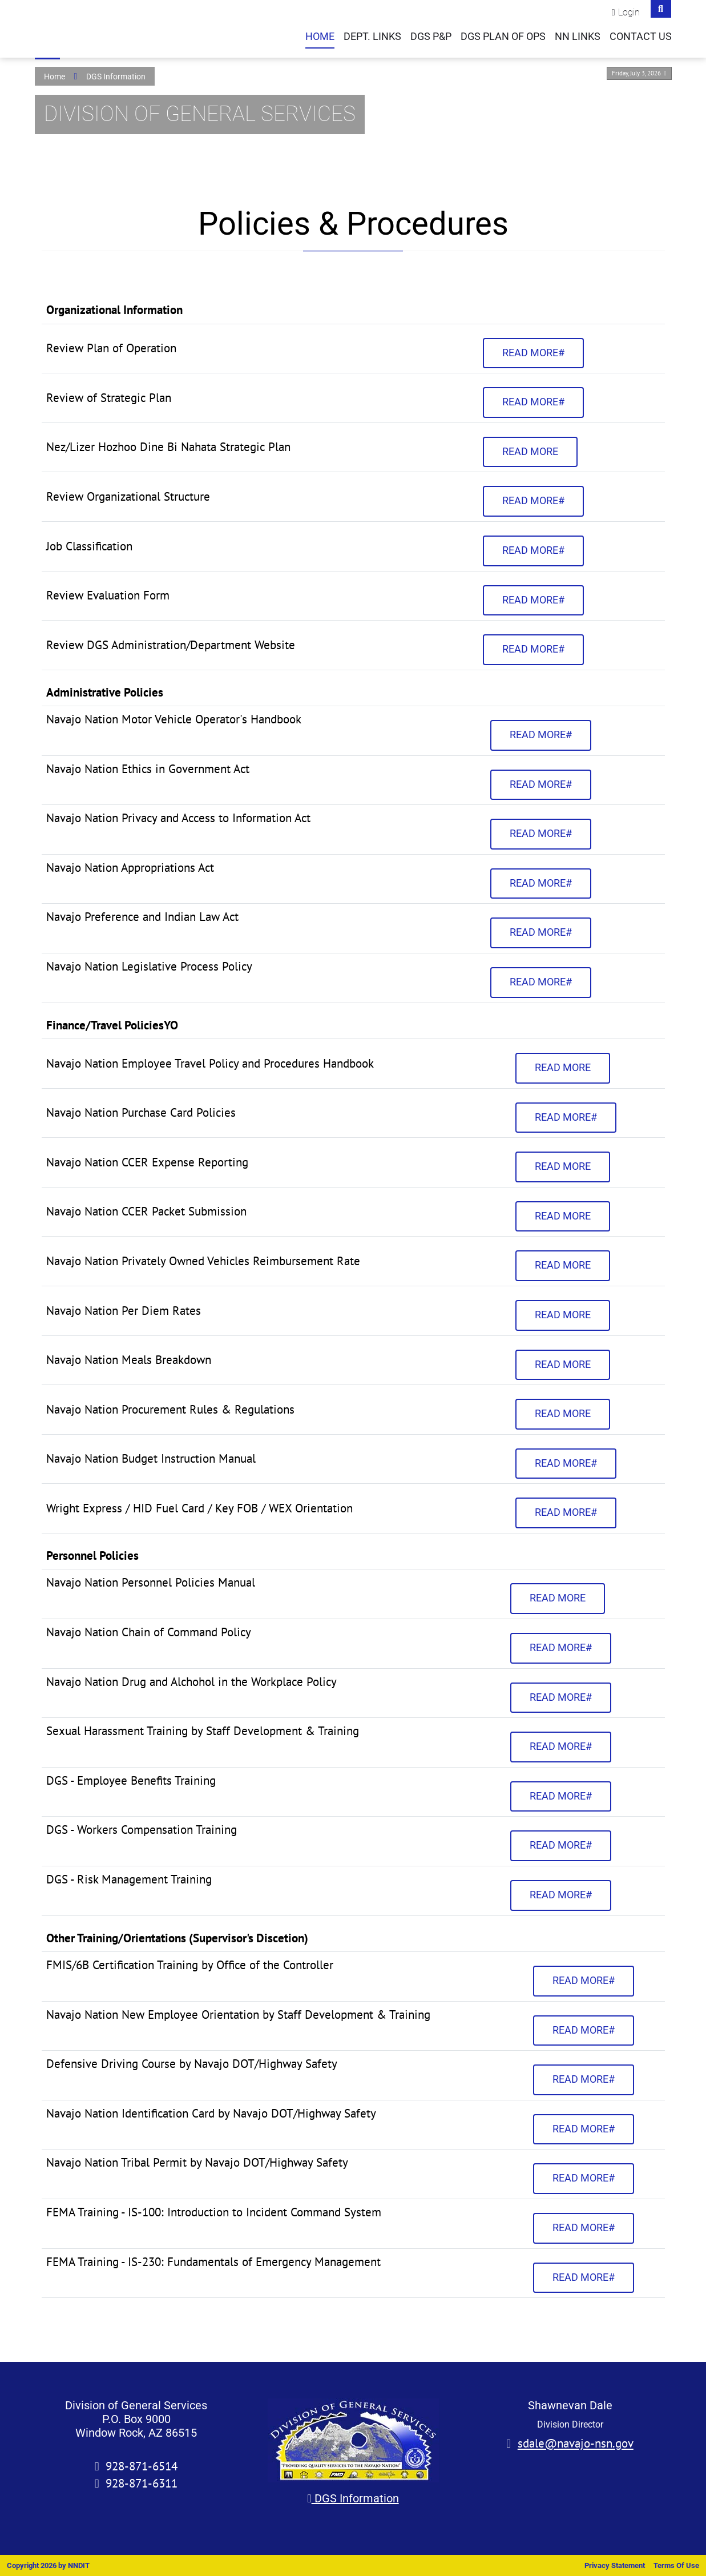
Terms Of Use (676, 2565)
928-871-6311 (141, 2483)
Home (319, 36)
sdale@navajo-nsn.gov (576, 2443)
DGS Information (352, 2498)
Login (629, 12)
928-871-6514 (141, 2466)
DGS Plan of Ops (503, 36)
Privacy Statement (614, 2565)
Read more (530, 451)
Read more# (533, 353)
